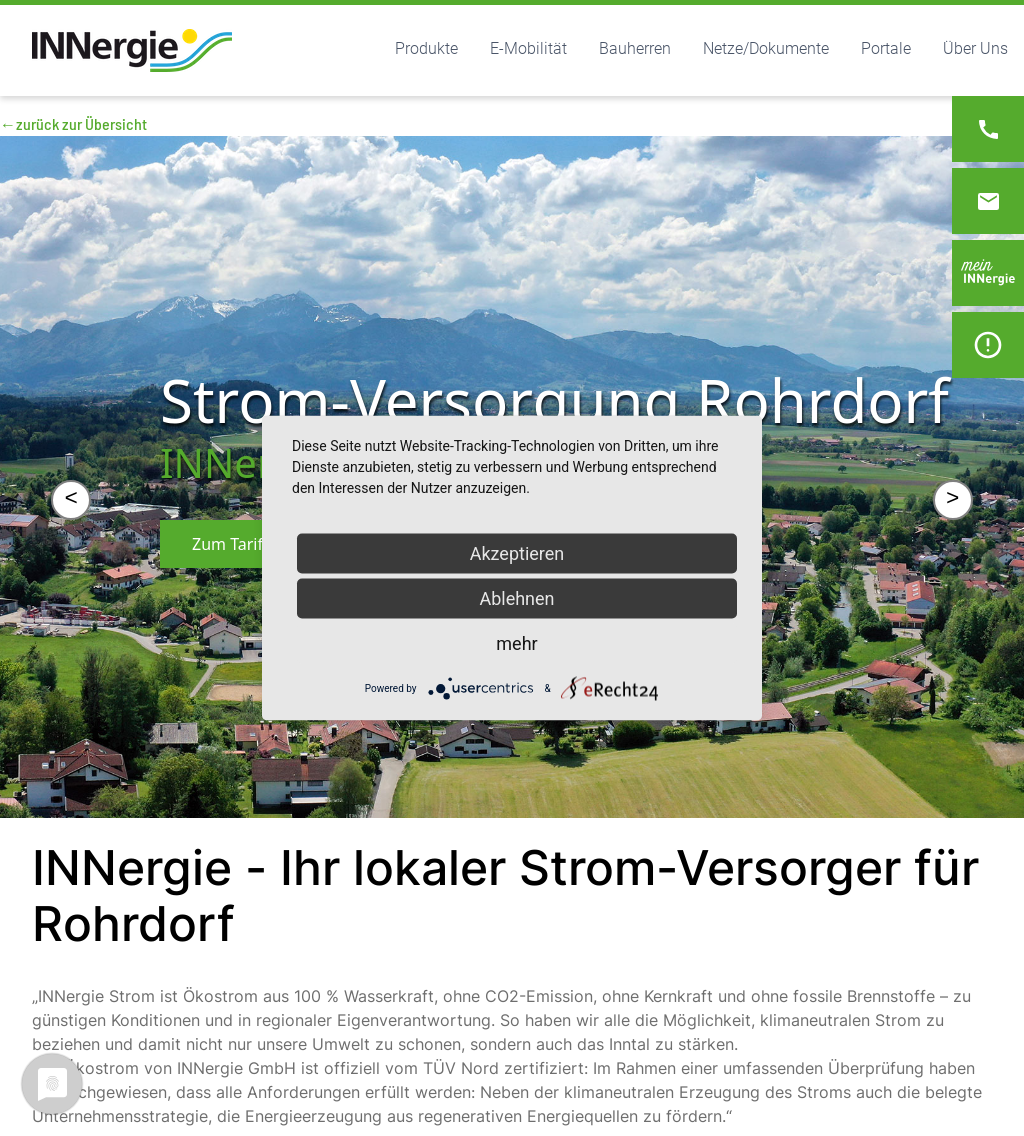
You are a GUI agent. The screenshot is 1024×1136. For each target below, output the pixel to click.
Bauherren (635, 48)
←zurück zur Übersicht (73, 123)
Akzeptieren (517, 553)
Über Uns (975, 48)
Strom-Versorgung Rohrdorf (554, 400)
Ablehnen (516, 598)
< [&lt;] (70, 499)
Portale (886, 48)
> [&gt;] (952, 499)
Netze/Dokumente (766, 48)
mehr (516, 643)
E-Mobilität (528, 48)
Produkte (426, 48)
